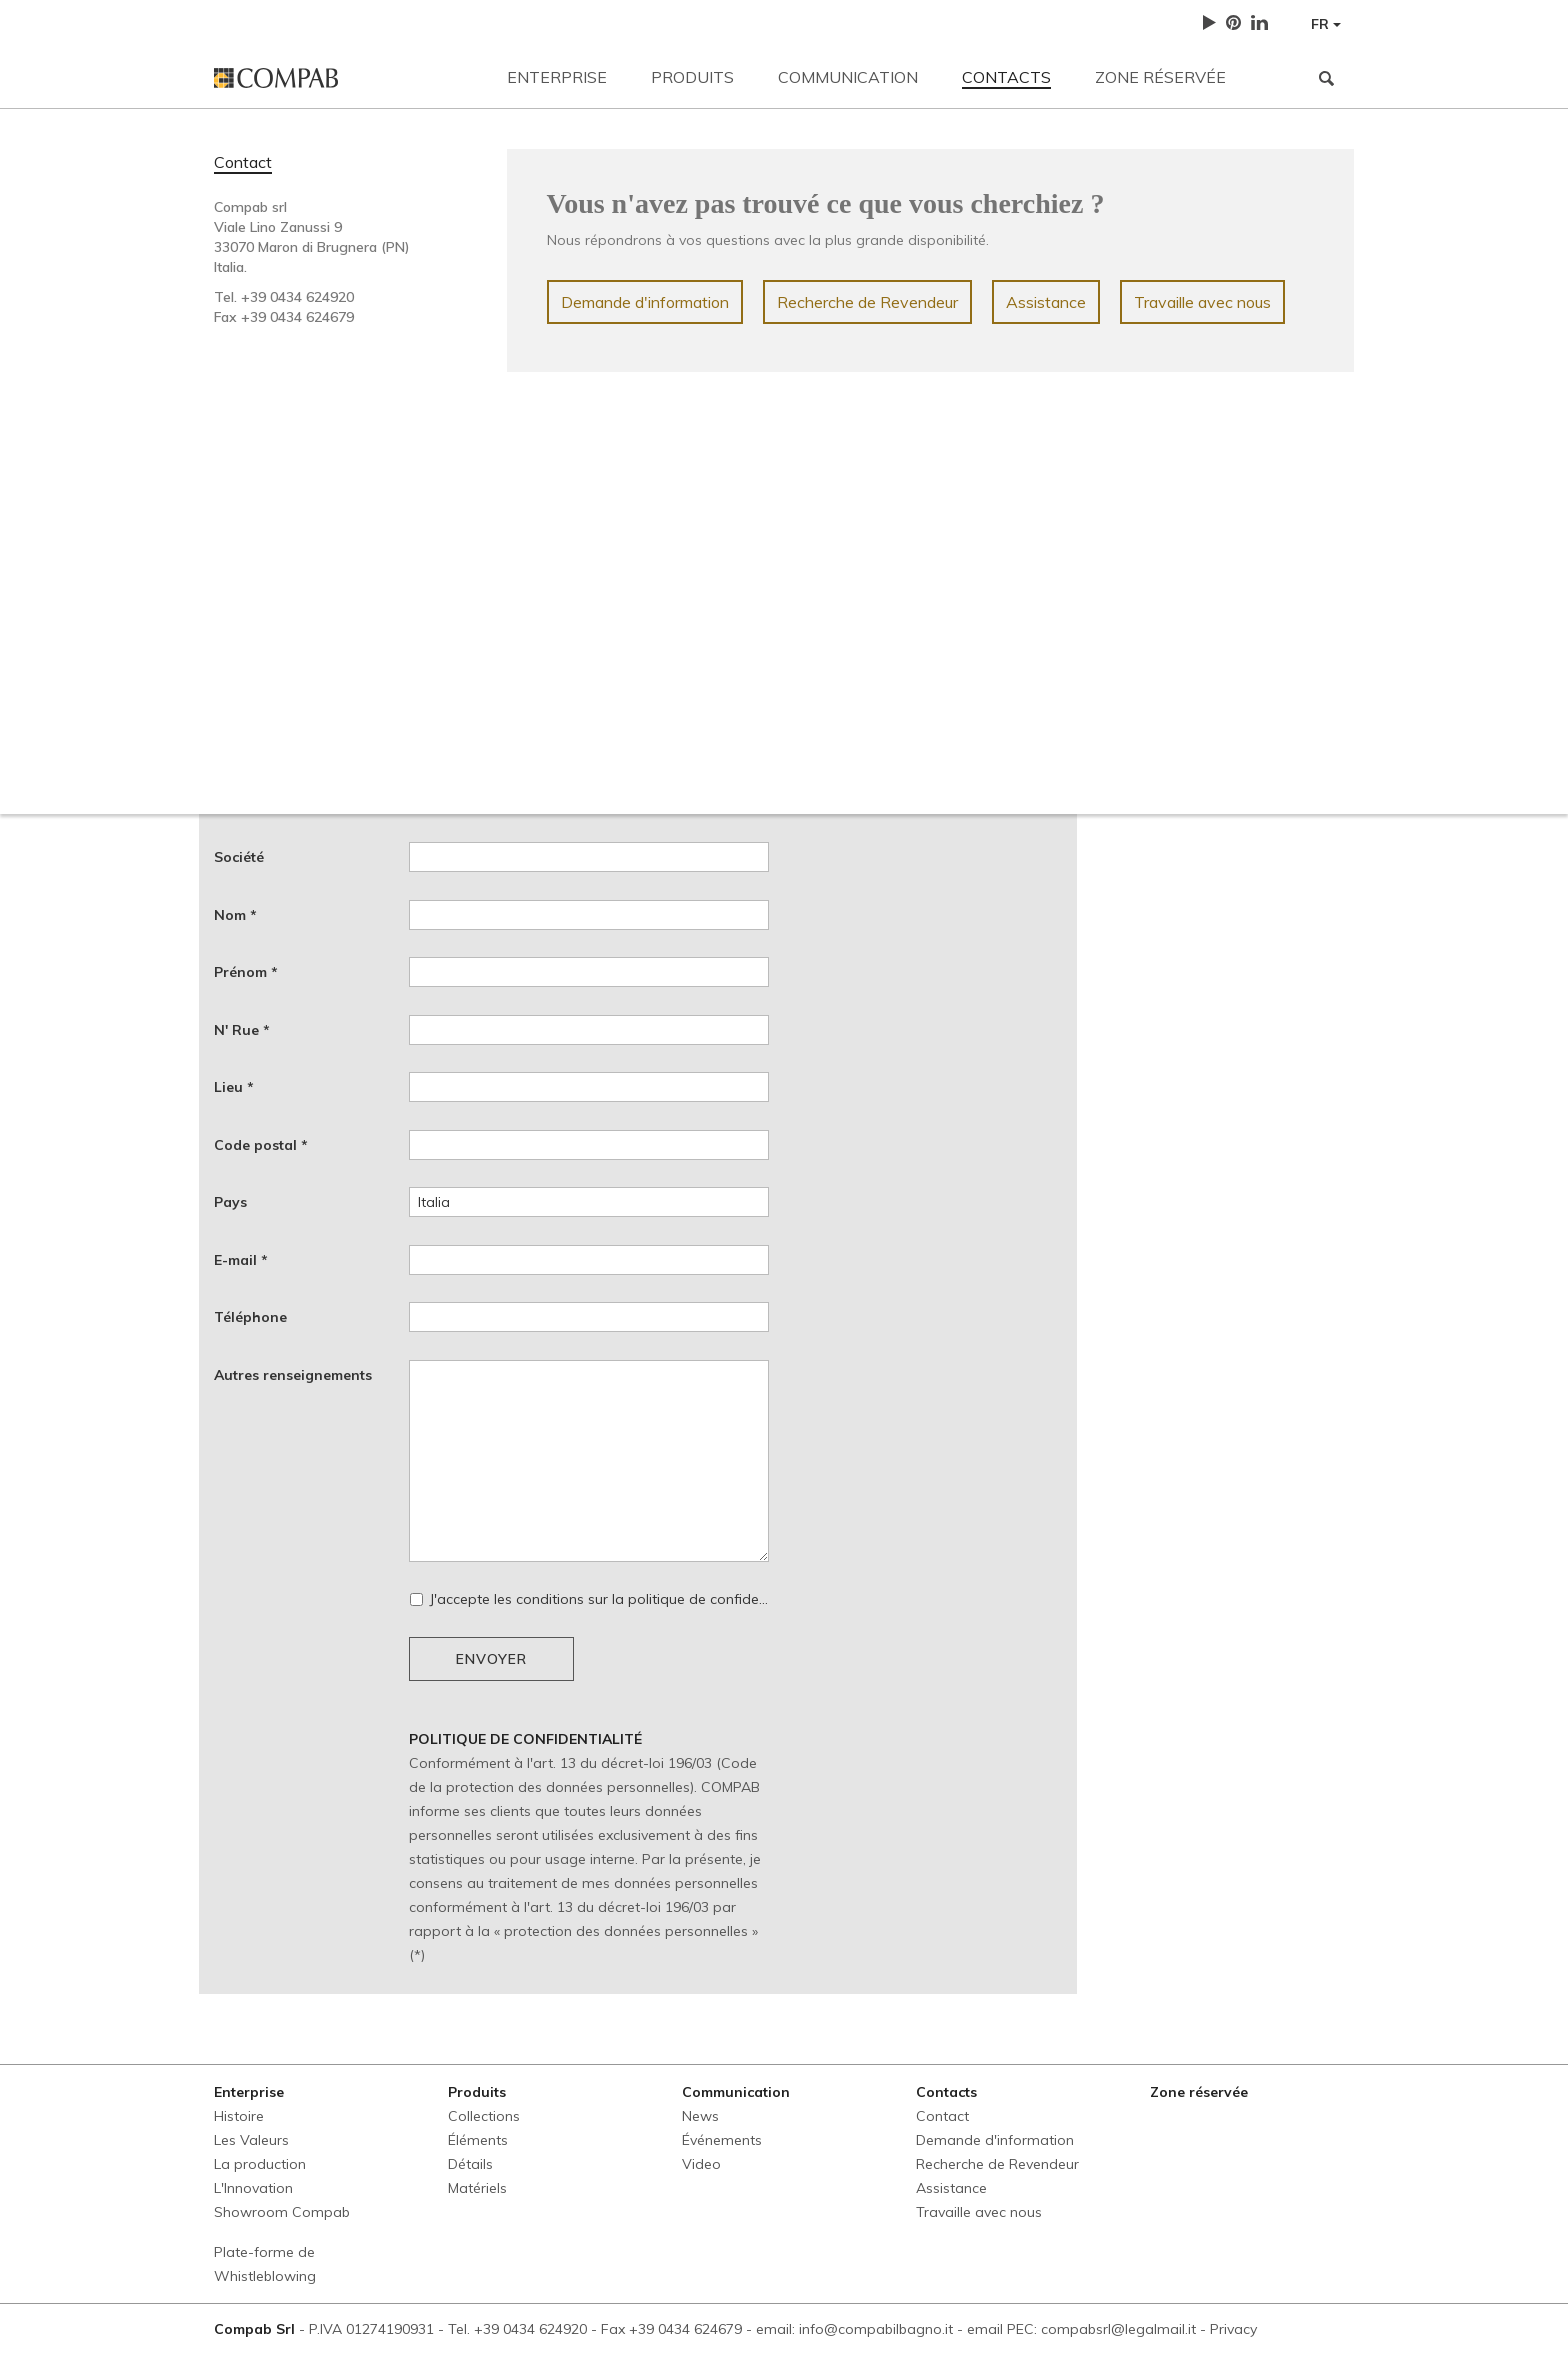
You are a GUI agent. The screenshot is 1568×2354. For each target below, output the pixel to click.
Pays (230, 1202)
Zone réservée (1160, 77)
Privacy (1233, 2329)
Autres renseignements (293, 1375)
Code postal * (261, 1145)
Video (701, 2164)
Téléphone (250, 1317)
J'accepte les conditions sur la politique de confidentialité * (589, 1599)
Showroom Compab (282, 2212)
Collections (484, 2116)
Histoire (239, 2116)
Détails (470, 2164)
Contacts (1006, 77)
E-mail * (241, 1260)
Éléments (478, 2140)
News (700, 2116)
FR (1326, 24)
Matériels (477, 2188)
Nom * (235, 915)
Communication (848, 77)
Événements (722, 2140)
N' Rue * (242, 1030)
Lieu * (234, 1087)
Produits (692, 77)
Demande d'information (645, 302)
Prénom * (246, 972)
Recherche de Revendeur (867, 302)
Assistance (1046, 302)
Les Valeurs (251, 2140)
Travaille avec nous (1202, 302)
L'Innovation (253, 2188)
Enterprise (557, 77)
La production (260, 2164)
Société (239, 857)
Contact (243, 162)
